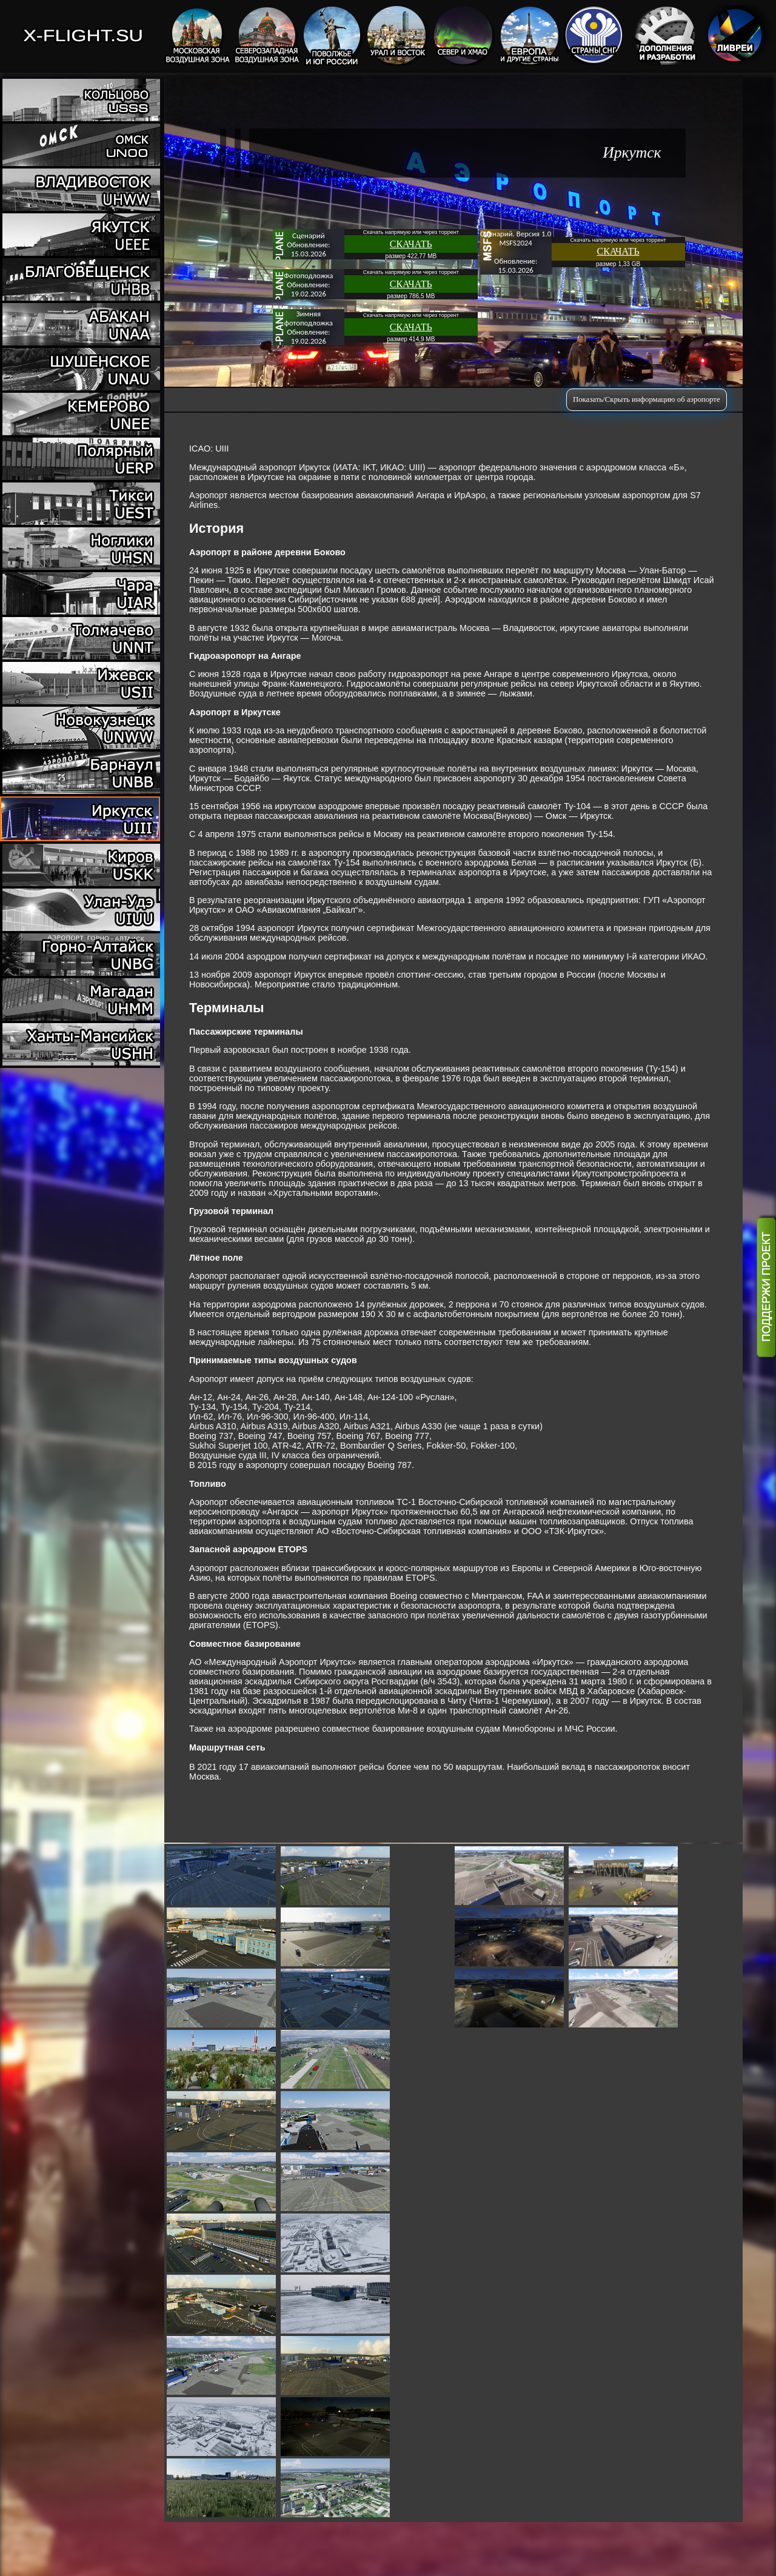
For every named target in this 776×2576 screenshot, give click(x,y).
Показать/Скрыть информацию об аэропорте (646, 399)
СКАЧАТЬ (411, 244)
